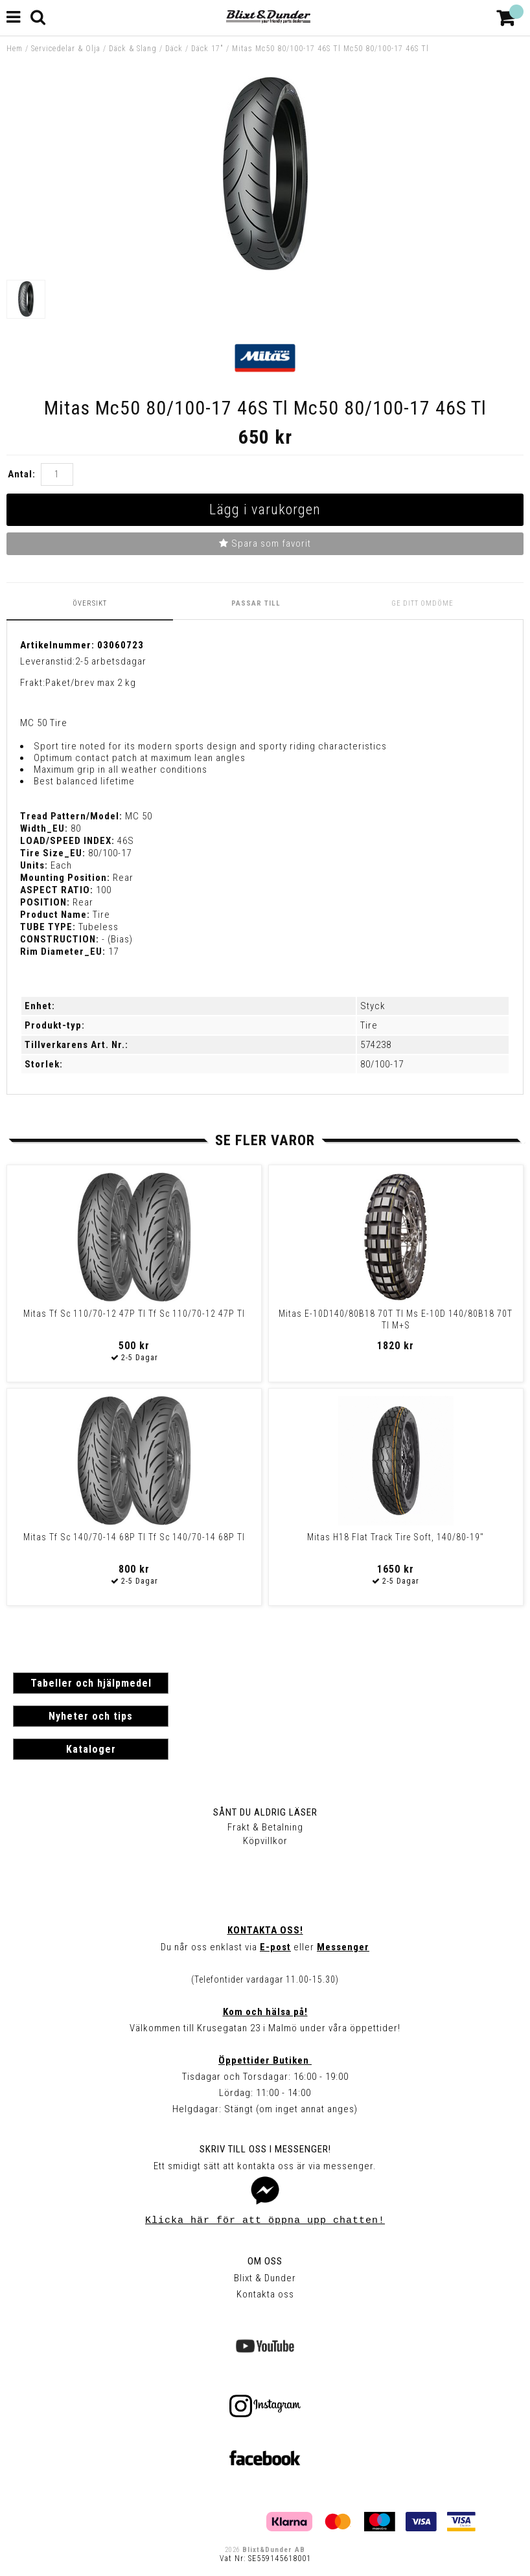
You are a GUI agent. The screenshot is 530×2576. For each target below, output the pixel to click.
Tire (369, 1025)
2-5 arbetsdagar (110, 661)
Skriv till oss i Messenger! (265, 2149)
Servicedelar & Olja (65, 48)
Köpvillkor (265, 1841)
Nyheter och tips (91, 1716)
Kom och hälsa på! (265, 2012)
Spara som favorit (265, 543)
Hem (14, 48)
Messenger (343, 1947)
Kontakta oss (265, 2294)
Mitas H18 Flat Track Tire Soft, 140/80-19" (395, 1537)
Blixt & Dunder (265, 2278)
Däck (174, 48)
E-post (275, 1947)
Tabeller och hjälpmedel (91, 1683)
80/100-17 (382, 1064)
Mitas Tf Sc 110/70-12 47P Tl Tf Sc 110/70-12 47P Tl (134, 1313)
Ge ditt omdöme (422, 603)
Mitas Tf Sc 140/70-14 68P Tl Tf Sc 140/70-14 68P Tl (134, 1537)
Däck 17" (207, 48)
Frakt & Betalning (265, 1827)
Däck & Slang (133, 48)
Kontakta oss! (265, 1930)
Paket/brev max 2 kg (90, 683)
